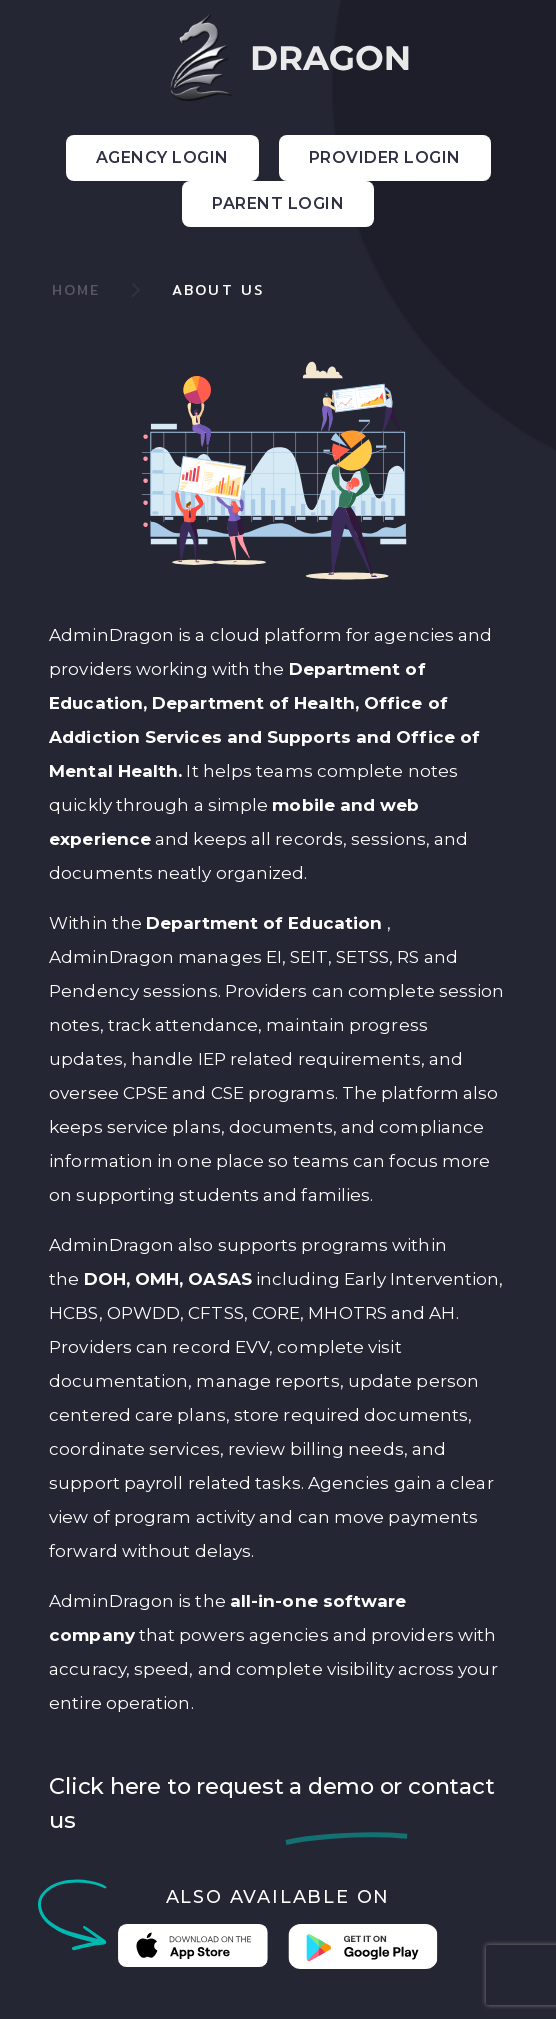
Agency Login (162, 157)
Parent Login (278, 203)
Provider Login (385, 157)
